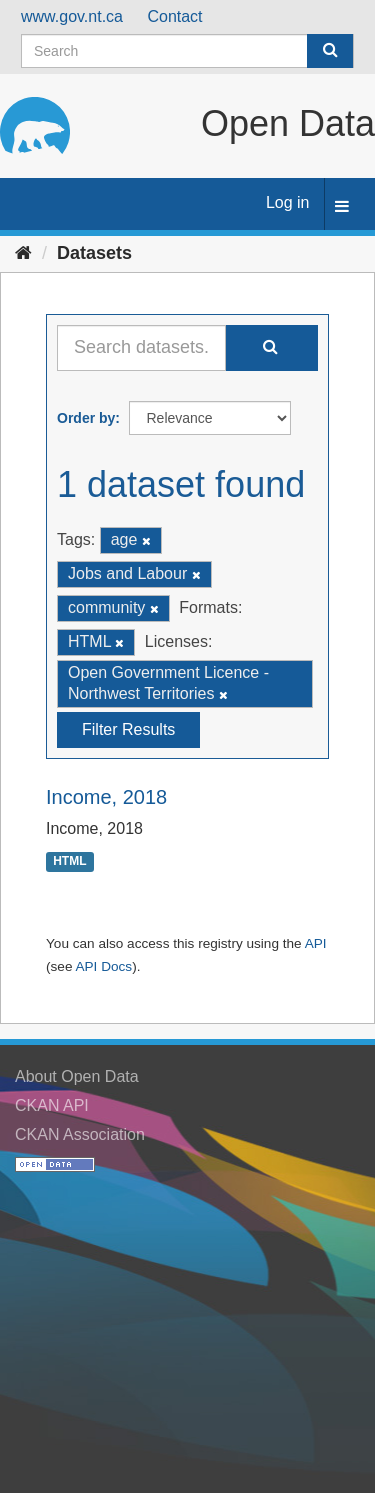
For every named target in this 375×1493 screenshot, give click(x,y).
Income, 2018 (106, 797)
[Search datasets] (187, 51)
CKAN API (52, 1105)
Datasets (94, 253)
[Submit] (330, 51)
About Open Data (77, 1076)
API (316, 943)
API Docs (103, 966)
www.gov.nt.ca (72, 16)
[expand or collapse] (342, 207)
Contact (174, 16)
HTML (69, 861)
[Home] (23, 253)
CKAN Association (80, 1134)
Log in (288, 202)
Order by (86, 418)
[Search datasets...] (141, 348)
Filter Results (128, 729)
